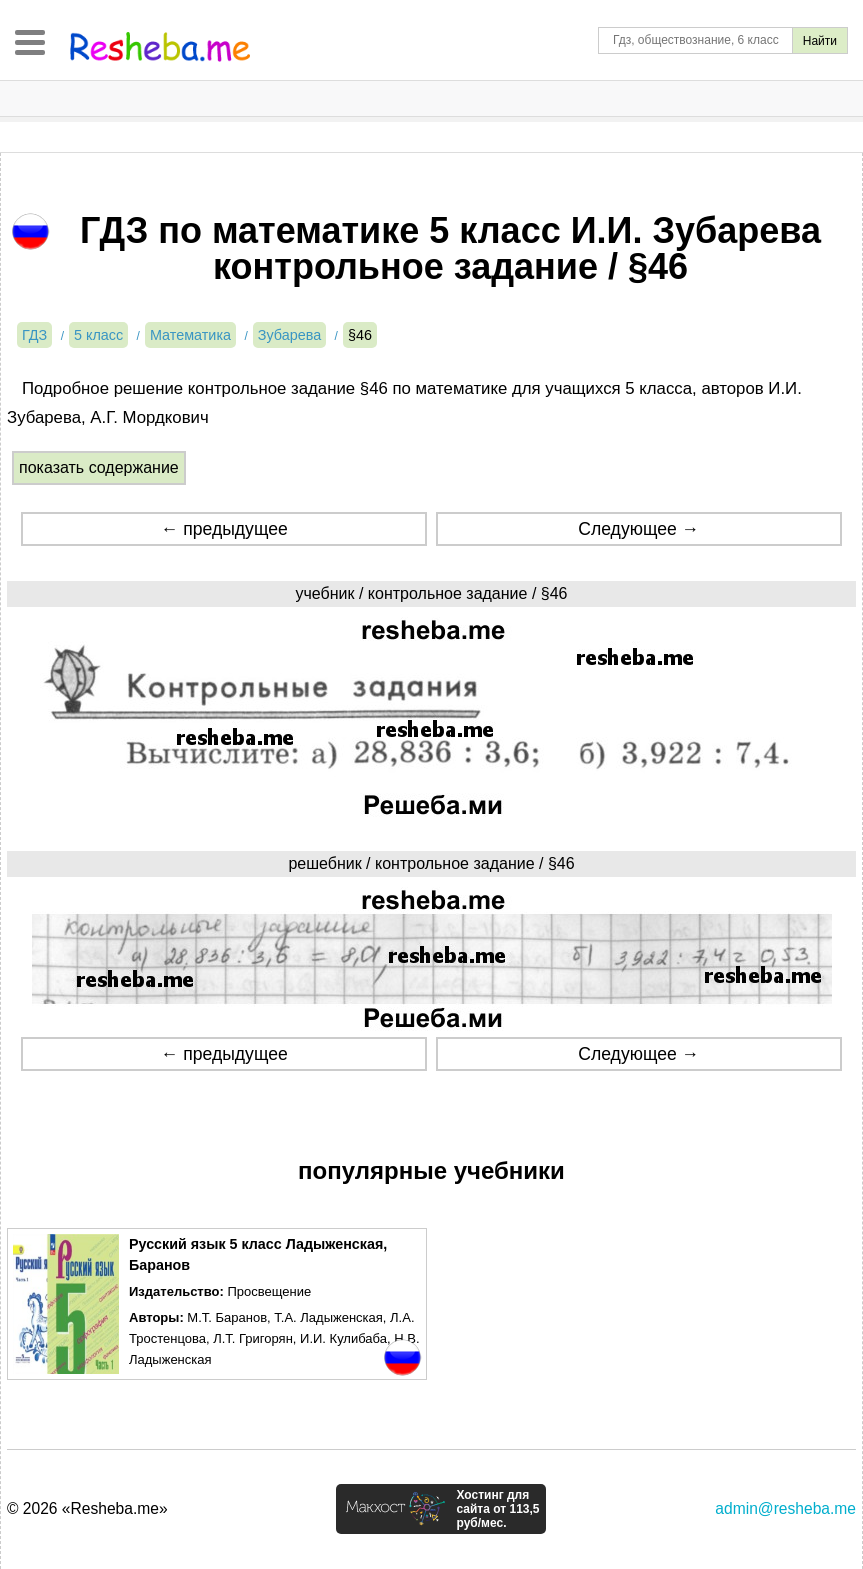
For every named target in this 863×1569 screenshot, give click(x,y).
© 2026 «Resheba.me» (87, 1508)
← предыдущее (224, 529)
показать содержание (99, 467)
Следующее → (638, 529)
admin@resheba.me (785, 1508)
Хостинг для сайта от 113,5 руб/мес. (497, 1509)
